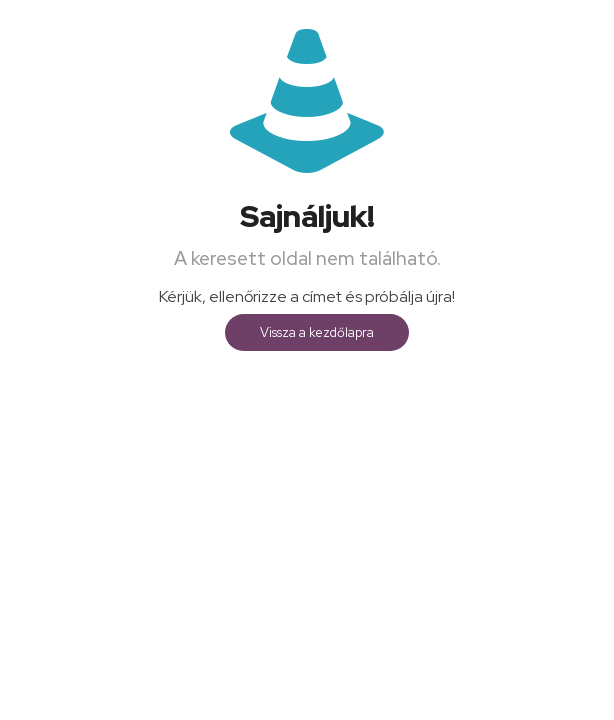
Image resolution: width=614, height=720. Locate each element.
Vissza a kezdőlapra (317, 332)
